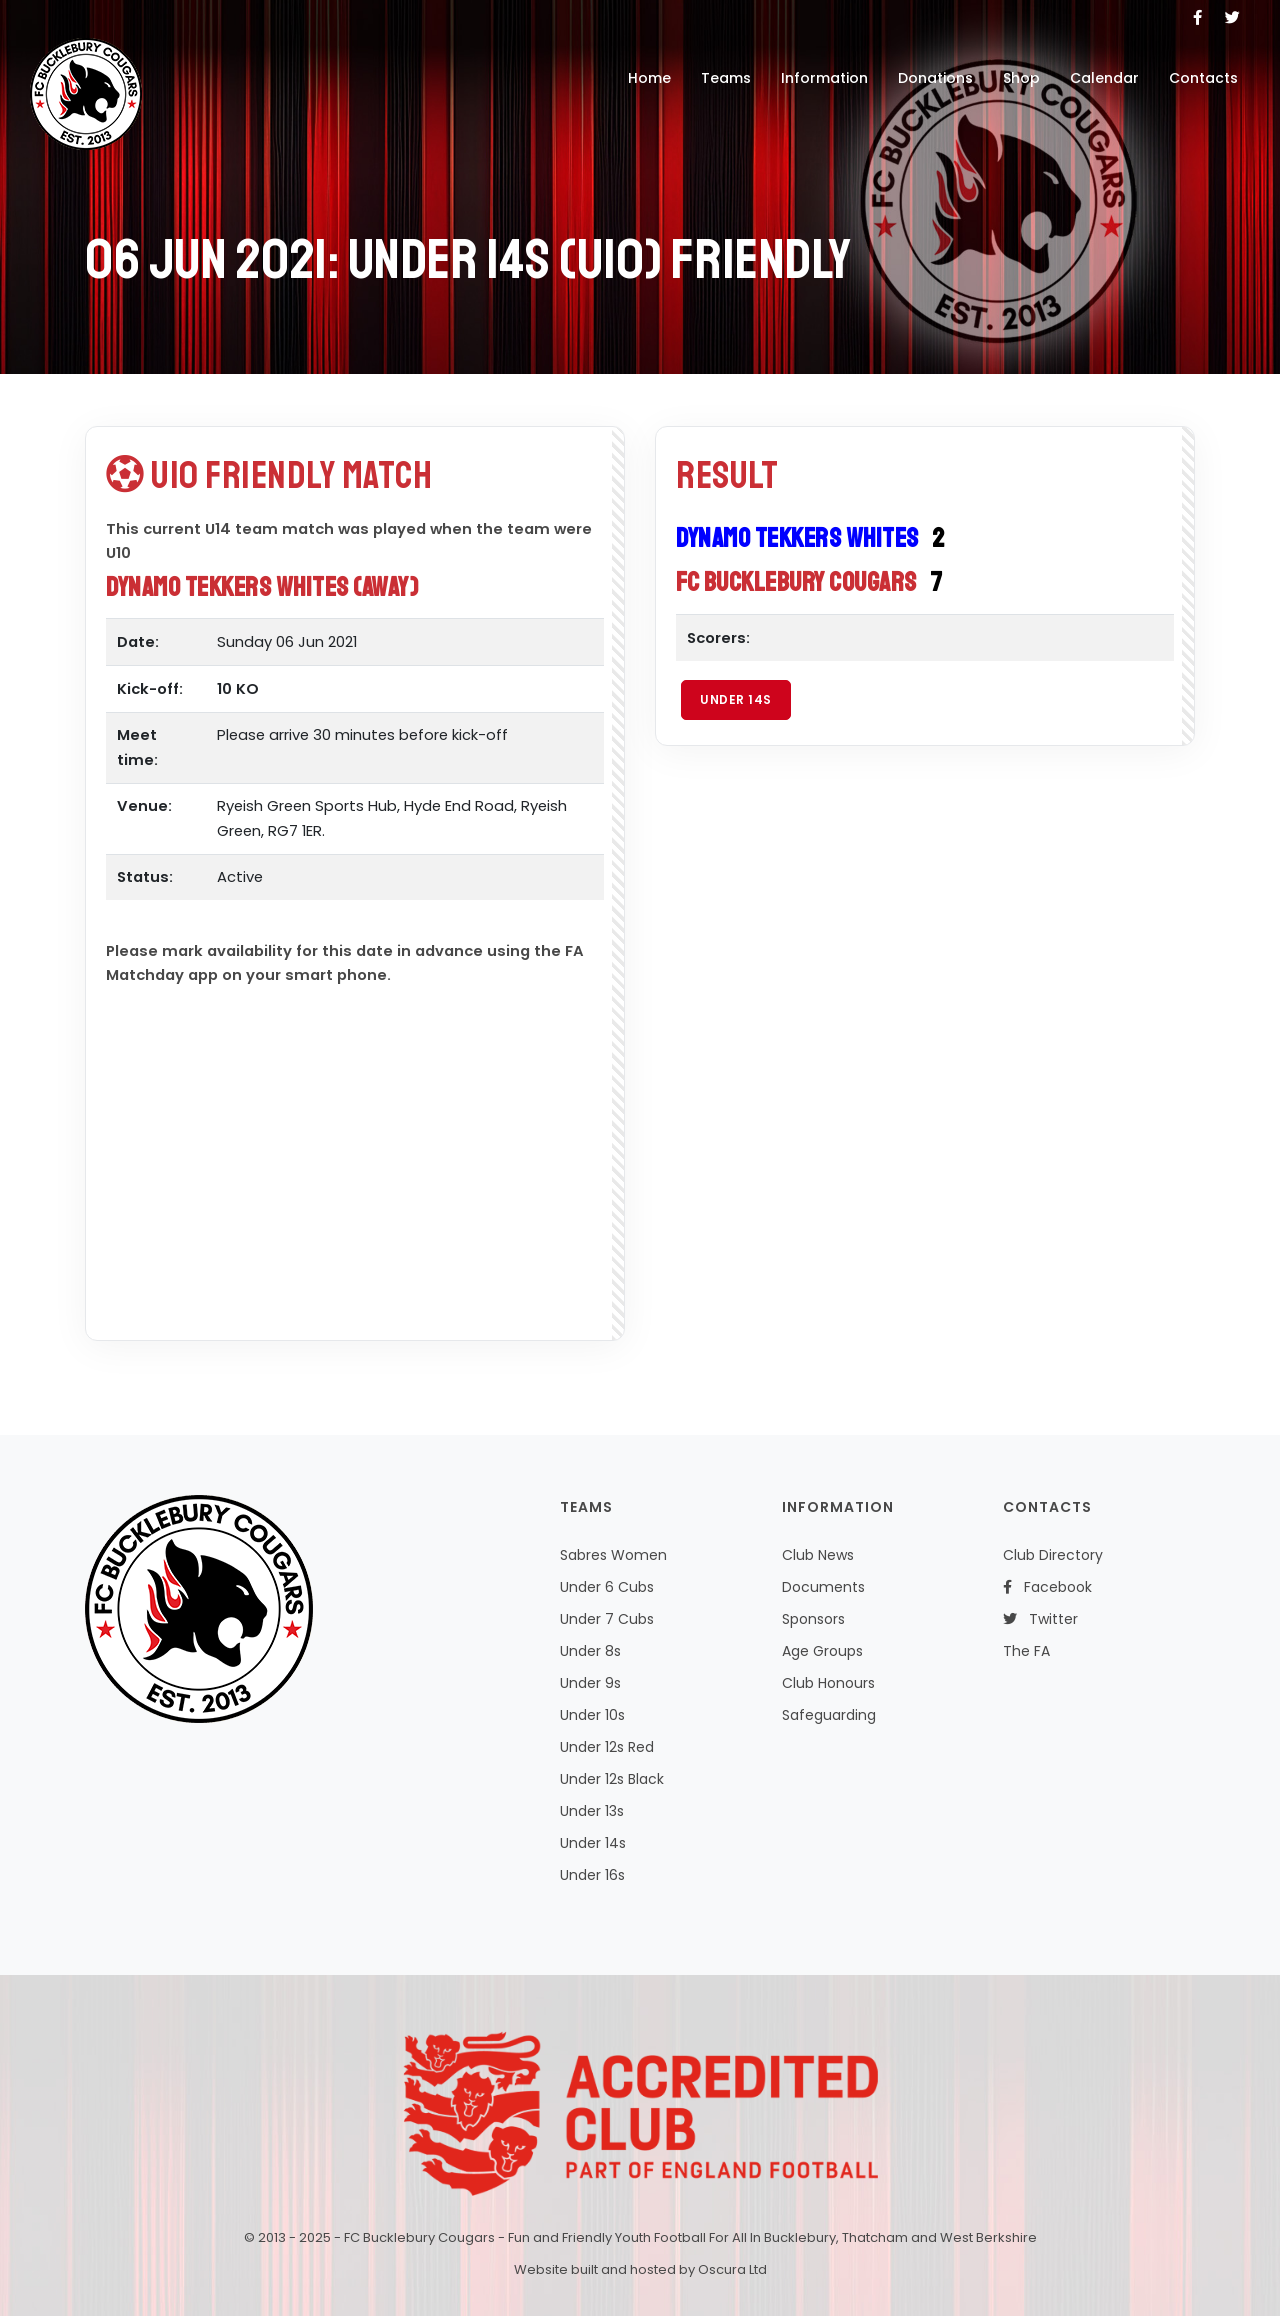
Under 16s (592, 1875)
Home (649, 78)
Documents (823, 1587)
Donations (935, 78)
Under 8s (590, 1651)
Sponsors (813, 1619)
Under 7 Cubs (607, 1619)
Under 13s (592, 1811)
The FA (1026, 1651)
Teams (726, 78)
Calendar (1104, 78)
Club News (818, 1555)
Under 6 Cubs (607, 1587)
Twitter (1040, 1619)
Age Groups (822, 1651)
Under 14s (736, 699)
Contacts (1203, 78)
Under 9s (590, 1683)
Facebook (1047, 1587)
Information (824, 78)
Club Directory (1053, 1555)
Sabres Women (613, 1555)
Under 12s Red (607, 1747)
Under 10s (592, 1715)
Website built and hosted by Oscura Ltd (640, 2269)
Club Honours (828, 1683)
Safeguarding (829, 1715)
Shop (1021, 78)
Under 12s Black (612, 1779)
